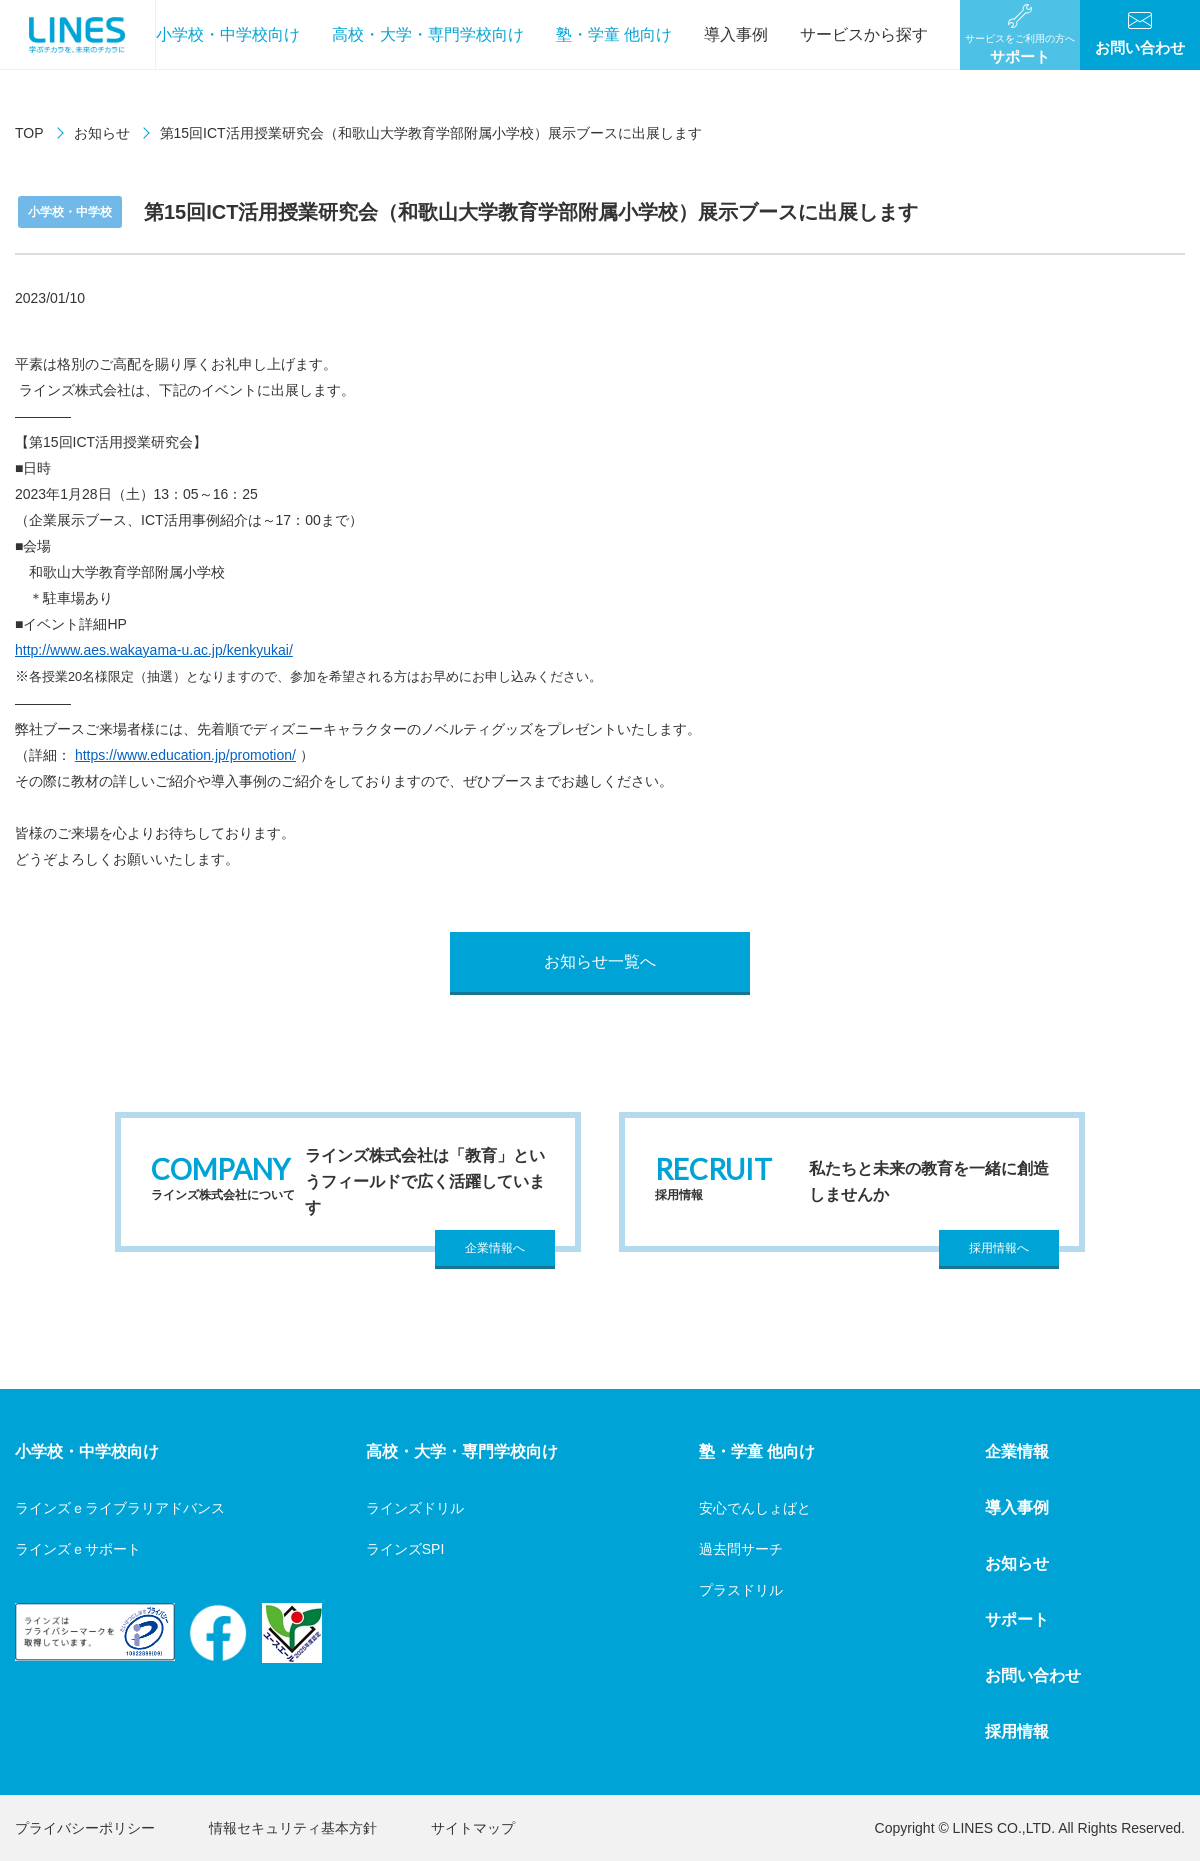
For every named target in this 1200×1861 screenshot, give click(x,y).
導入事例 (736, 34)
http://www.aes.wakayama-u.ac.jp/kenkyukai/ (154, 650)
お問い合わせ (1033, 1675)
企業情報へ (495, 1248)
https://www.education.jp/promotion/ (185, 755)
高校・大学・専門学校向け (428, 34)
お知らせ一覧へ (600, 961)
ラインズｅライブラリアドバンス (120, 1508)
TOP (29, 133)
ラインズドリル (415, 1508)
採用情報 (1017, 1731)
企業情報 (1017, 1451)
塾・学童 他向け (614, 34)
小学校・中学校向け (228, 34)
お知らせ (102, 133)
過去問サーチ (741, 1549)
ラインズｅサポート (78, 1549)
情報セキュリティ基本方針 (293, 1828)
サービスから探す (864, 34)
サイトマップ (473, 1828)
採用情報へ (999, 1248)
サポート (1017, 1619)
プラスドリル (741, 1590)
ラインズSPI (405, 1549)
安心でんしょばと (755, 1508)
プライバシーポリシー (85, 1828)
